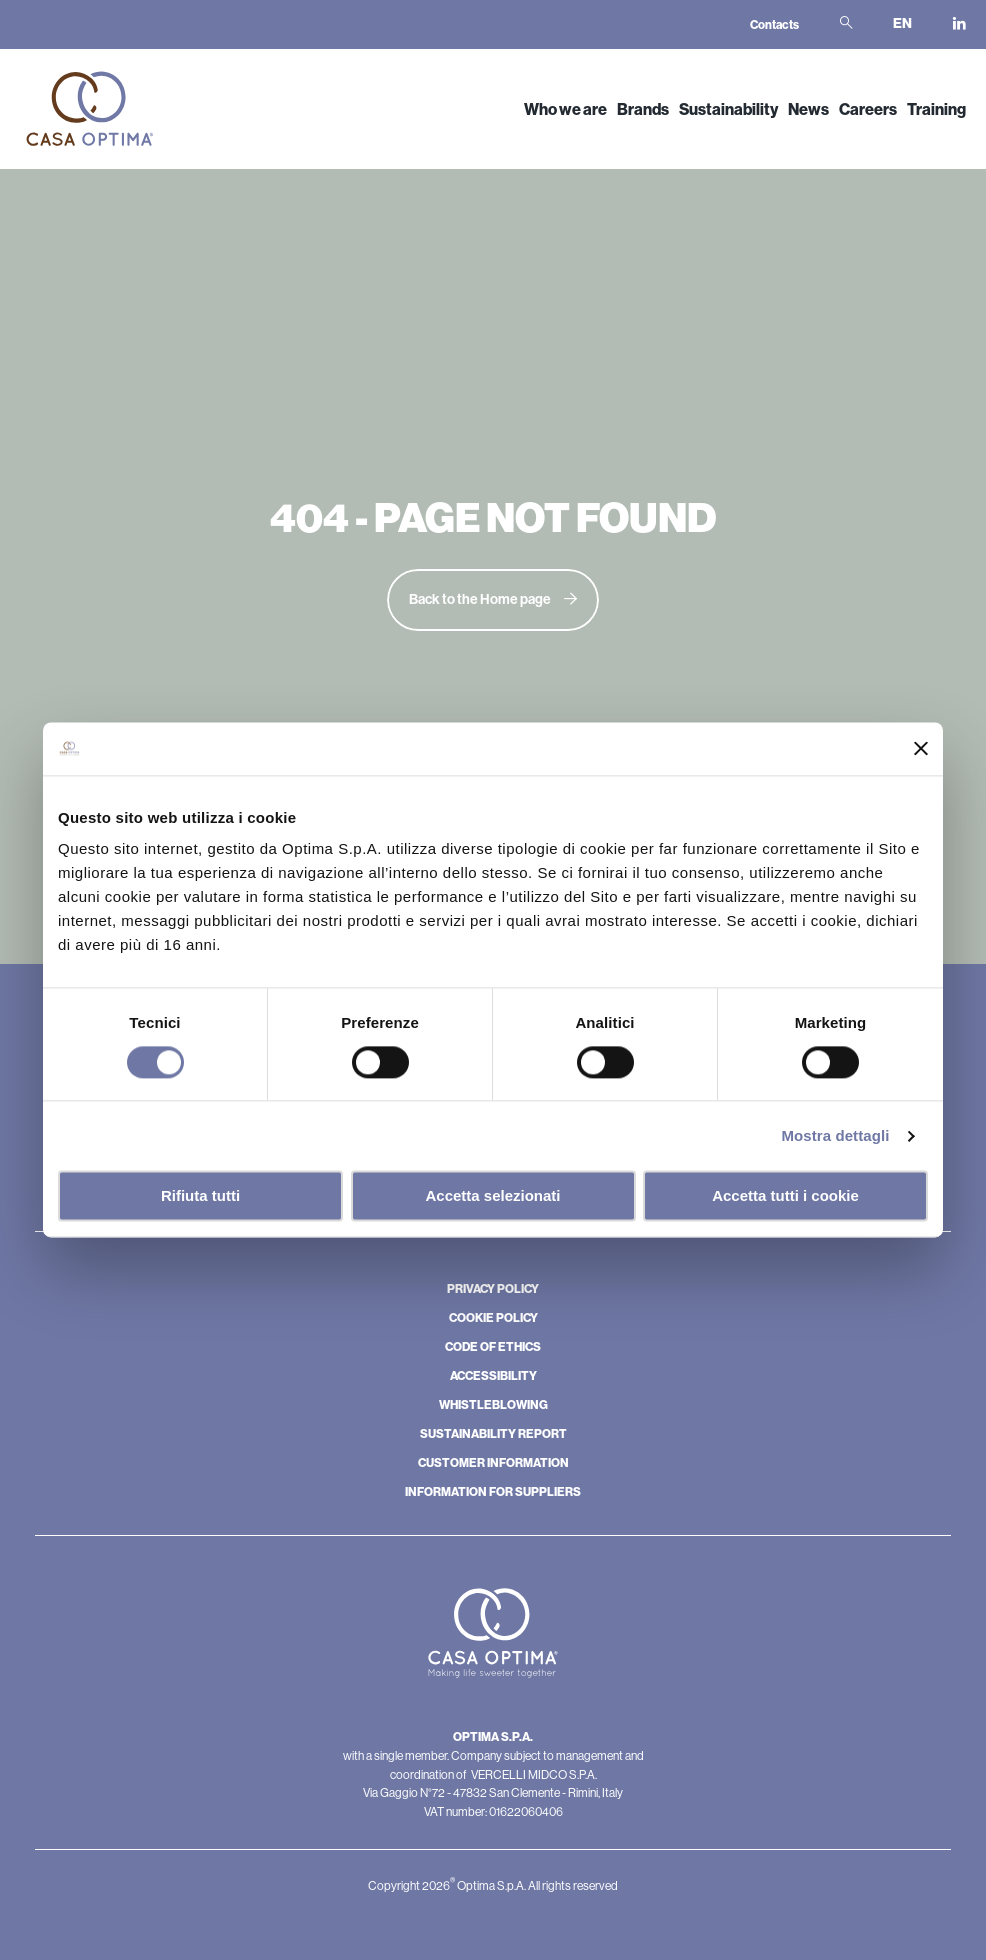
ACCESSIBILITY (493, 1376)
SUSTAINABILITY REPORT (493, 1434)
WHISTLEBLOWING (493, 1405)
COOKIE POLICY (493, 1318)
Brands (643, 109)
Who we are (565, 109)
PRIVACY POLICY (493, 1289)
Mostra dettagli (835, 1135)
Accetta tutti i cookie (785, 1196)
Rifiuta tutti (200, 1196)
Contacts (774, 25)
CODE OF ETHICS (493, 1347)
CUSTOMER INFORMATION (493, 1463)
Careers (868, 109)
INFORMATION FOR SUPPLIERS (493, 1492)
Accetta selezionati (492, 1196)
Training (936, 109)
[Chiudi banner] (921, 749)
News (808, 109)
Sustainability (728, 109)
